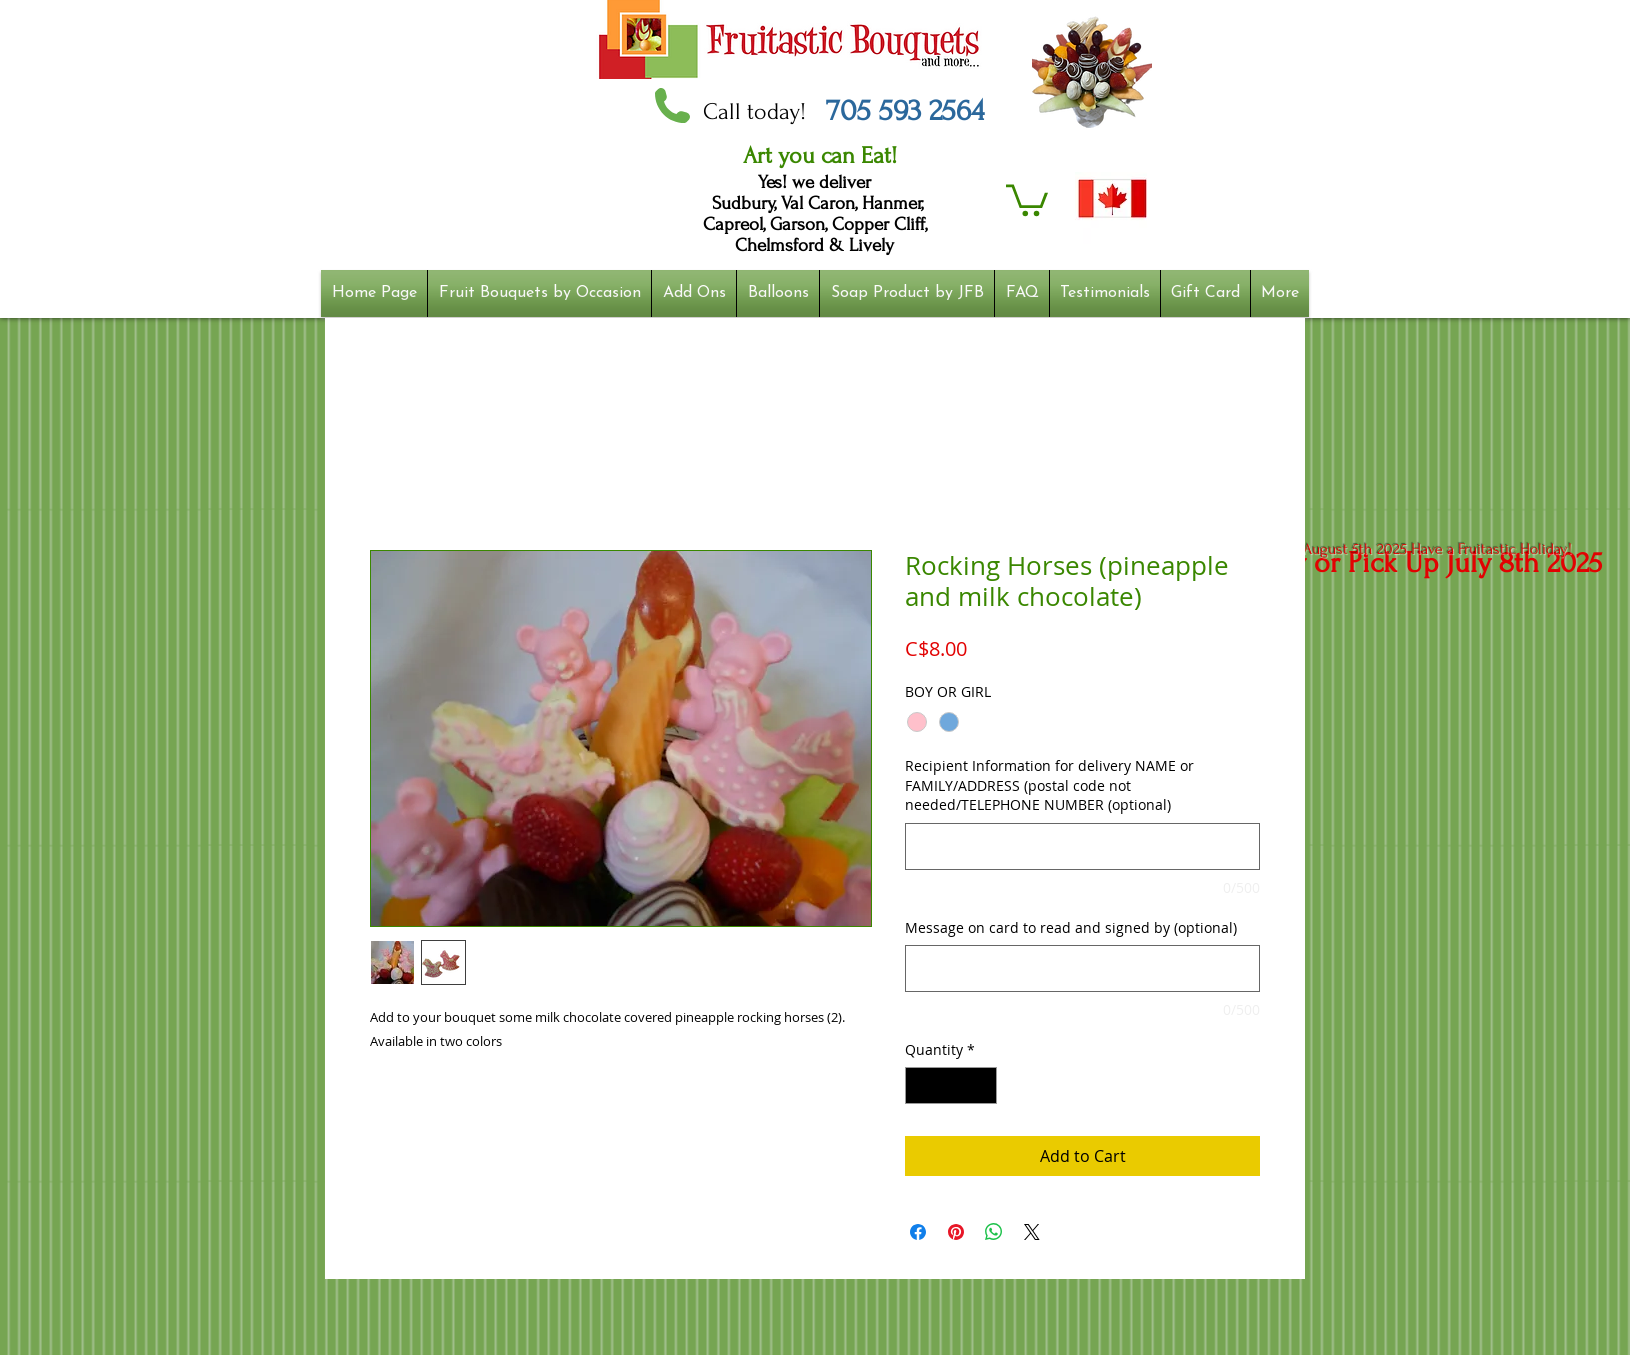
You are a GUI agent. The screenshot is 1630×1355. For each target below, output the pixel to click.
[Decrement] (920, 1085)
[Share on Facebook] (918, 1232)
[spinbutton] (951, 1085)
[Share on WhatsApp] (994, 1232)
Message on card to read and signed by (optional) (1071, 927)
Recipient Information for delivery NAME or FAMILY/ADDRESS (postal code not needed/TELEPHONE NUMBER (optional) (1049, 785)
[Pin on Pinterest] (956, 1232)
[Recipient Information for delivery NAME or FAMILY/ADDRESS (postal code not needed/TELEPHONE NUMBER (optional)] (1082, 846)
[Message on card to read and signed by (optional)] (1082, 968)
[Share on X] (1032, 1232)
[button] (1027, 198)
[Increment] (981, 1085)
